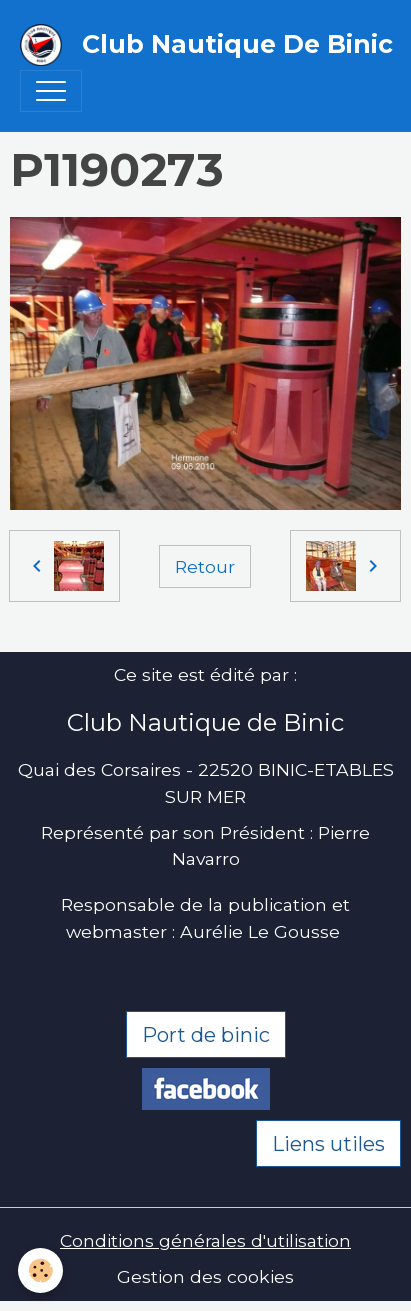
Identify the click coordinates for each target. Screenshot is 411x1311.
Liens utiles (328, 1144)
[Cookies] (40, 1270)
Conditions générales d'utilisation (205, 1240)
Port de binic (206, 1035)
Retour (205, 566)
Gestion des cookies (205, 1276)
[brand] (195, 45)
